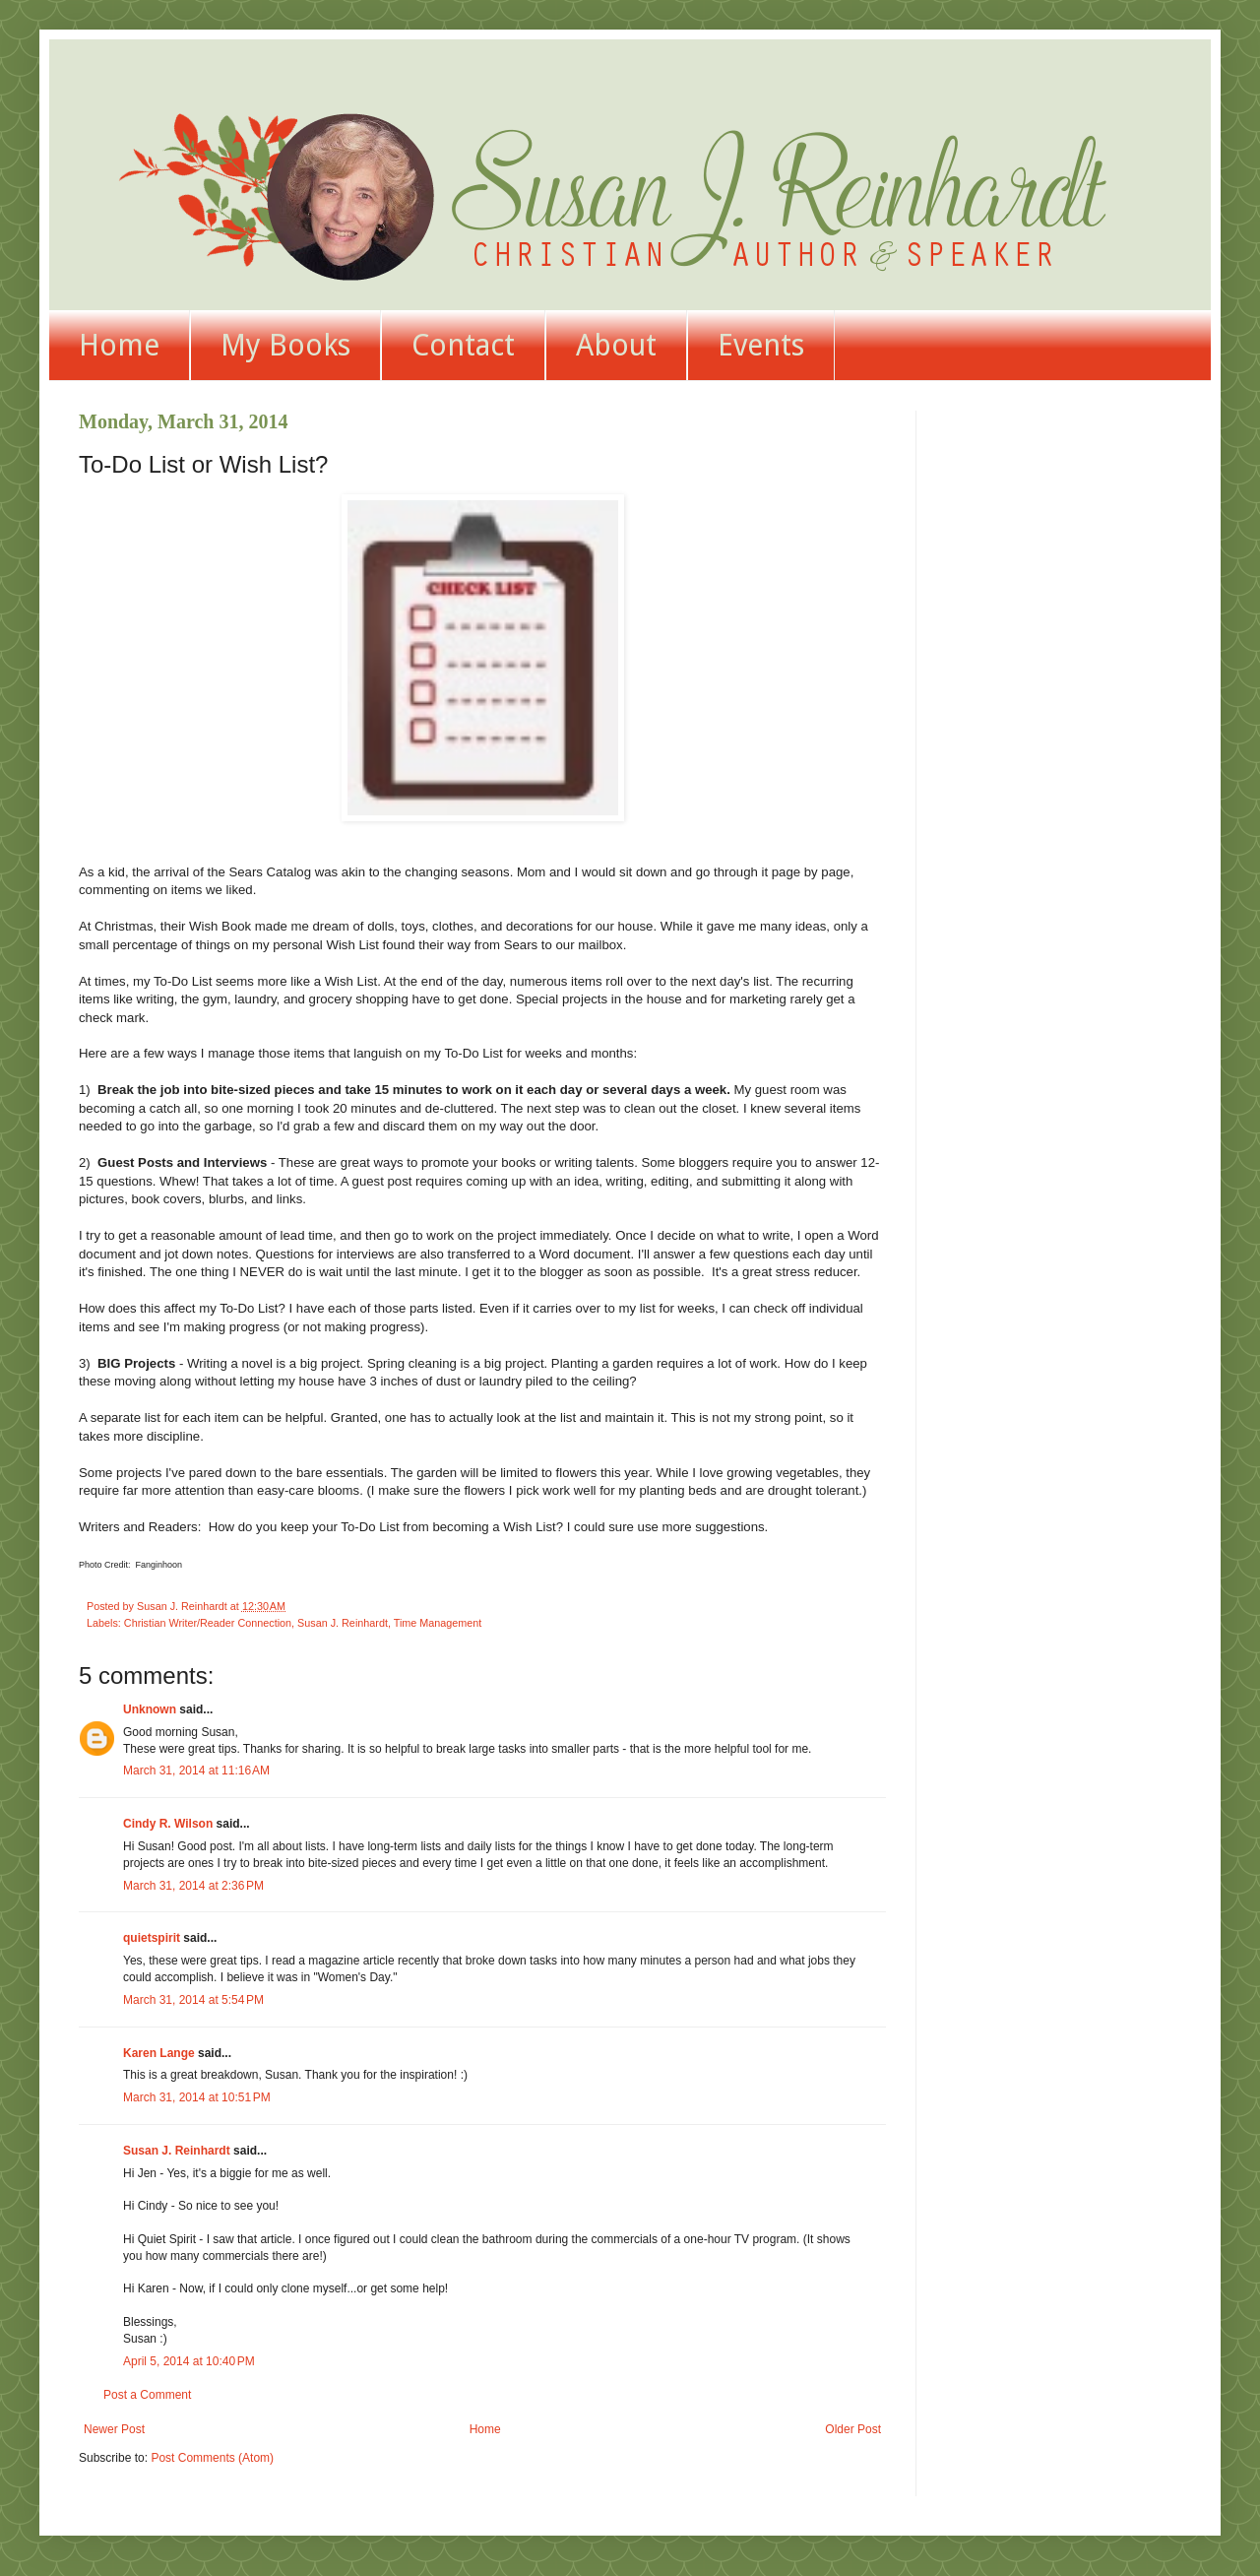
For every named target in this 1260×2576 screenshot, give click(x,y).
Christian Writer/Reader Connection (207, 1623)
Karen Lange (159, 2053)
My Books (285, 345)
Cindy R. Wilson (168, 1824)
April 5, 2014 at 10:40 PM (189, 2361)
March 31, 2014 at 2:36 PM (193, 1886)
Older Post (853, 2429)
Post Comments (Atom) (212, 2458)
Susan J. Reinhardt (342, 1623)
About (616, 345)
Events (761, 345)
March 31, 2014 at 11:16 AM (196, 1770)
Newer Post (114, 2429)
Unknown (149, 1709)
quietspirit (151, 1938)
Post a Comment (147, 2395)
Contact (463, 345)
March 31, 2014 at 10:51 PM (197, 2097)
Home (119, 345)
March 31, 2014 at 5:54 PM (193, 2000)
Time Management (438, 1623)
